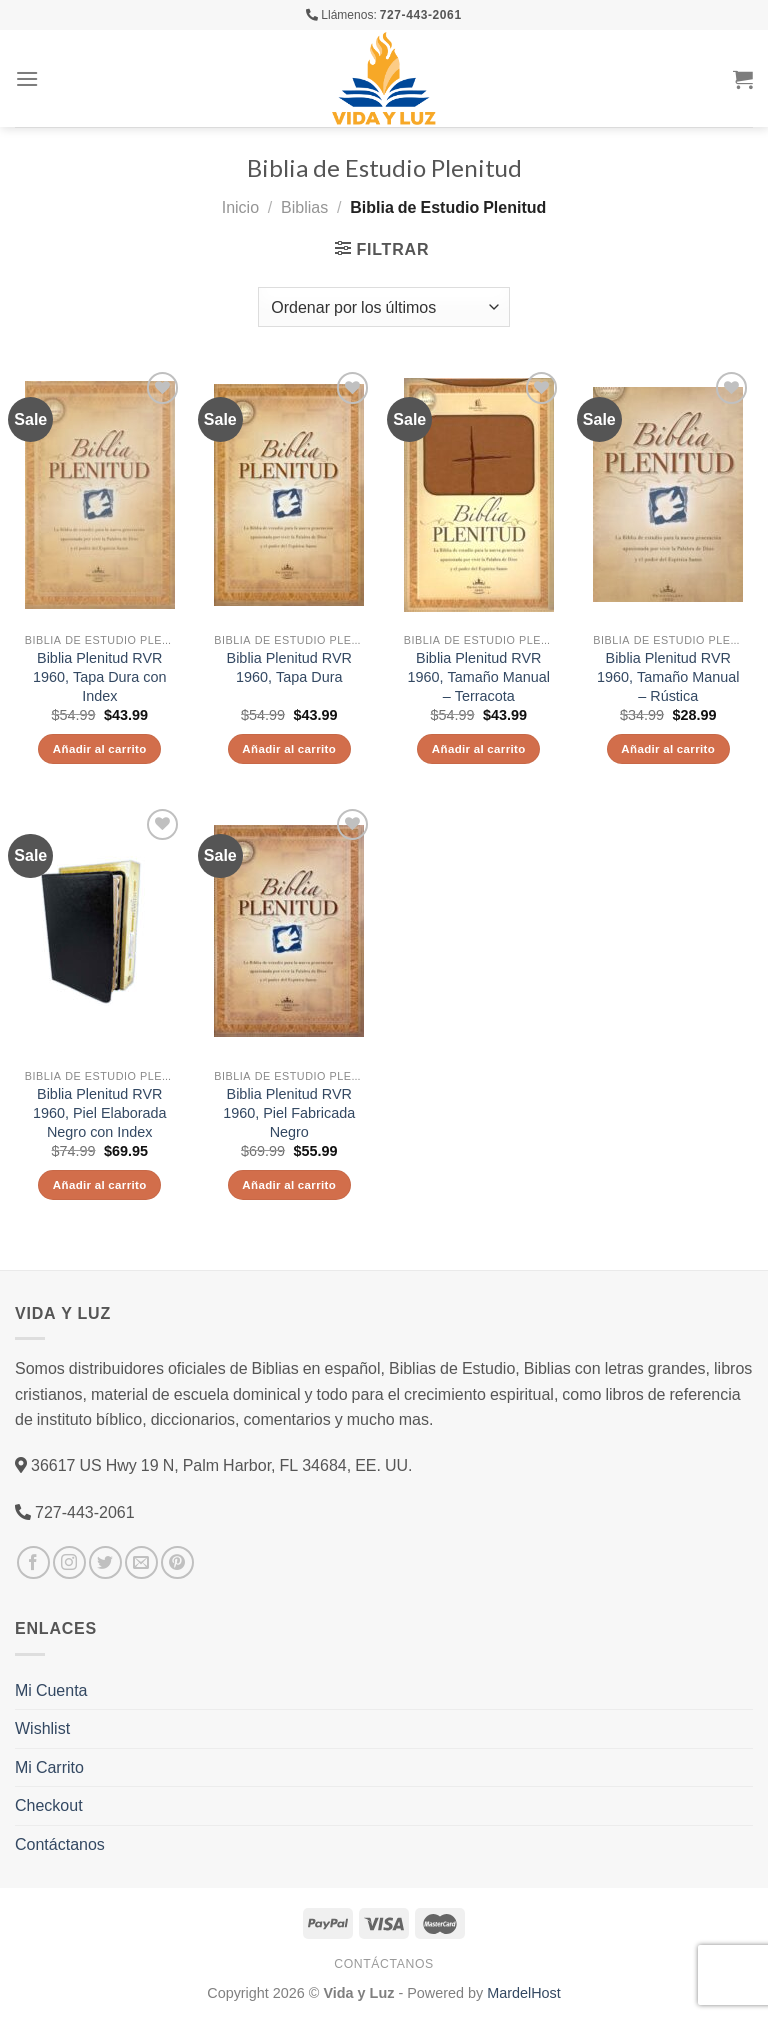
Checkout (49, 1805)
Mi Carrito (49, 1767)
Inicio (240, 207)
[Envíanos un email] (141, 1562)
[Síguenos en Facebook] (33, 1562)
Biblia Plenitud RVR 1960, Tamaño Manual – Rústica (668, 676)
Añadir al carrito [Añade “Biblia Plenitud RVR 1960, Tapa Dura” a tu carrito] (289, 748)
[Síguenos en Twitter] (105, 1562)
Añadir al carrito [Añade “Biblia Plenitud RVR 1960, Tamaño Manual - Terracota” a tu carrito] (479, 748)
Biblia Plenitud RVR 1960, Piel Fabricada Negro (289, 1112)
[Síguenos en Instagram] (69, 1562)
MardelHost (524, 1992)
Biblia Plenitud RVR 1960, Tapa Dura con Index (100, 676)
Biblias (304, 207)
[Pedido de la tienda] (383, 307)
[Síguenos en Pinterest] (177, 1562)
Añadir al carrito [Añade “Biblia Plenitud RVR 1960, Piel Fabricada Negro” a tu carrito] (289, 1184)
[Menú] (27, 78)
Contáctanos (60, 1844)
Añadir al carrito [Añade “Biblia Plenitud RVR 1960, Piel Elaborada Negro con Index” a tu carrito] (100, 1184)
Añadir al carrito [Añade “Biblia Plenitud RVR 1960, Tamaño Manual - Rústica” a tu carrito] (668, 748)
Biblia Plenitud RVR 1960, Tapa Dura (289, 667)
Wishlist (42, 1728)
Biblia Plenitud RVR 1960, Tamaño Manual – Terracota (479, 676)
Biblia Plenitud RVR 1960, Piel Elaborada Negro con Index (100, 1112)
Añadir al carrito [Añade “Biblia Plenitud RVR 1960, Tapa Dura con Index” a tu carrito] (100, 748)
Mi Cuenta (51, 1690)
